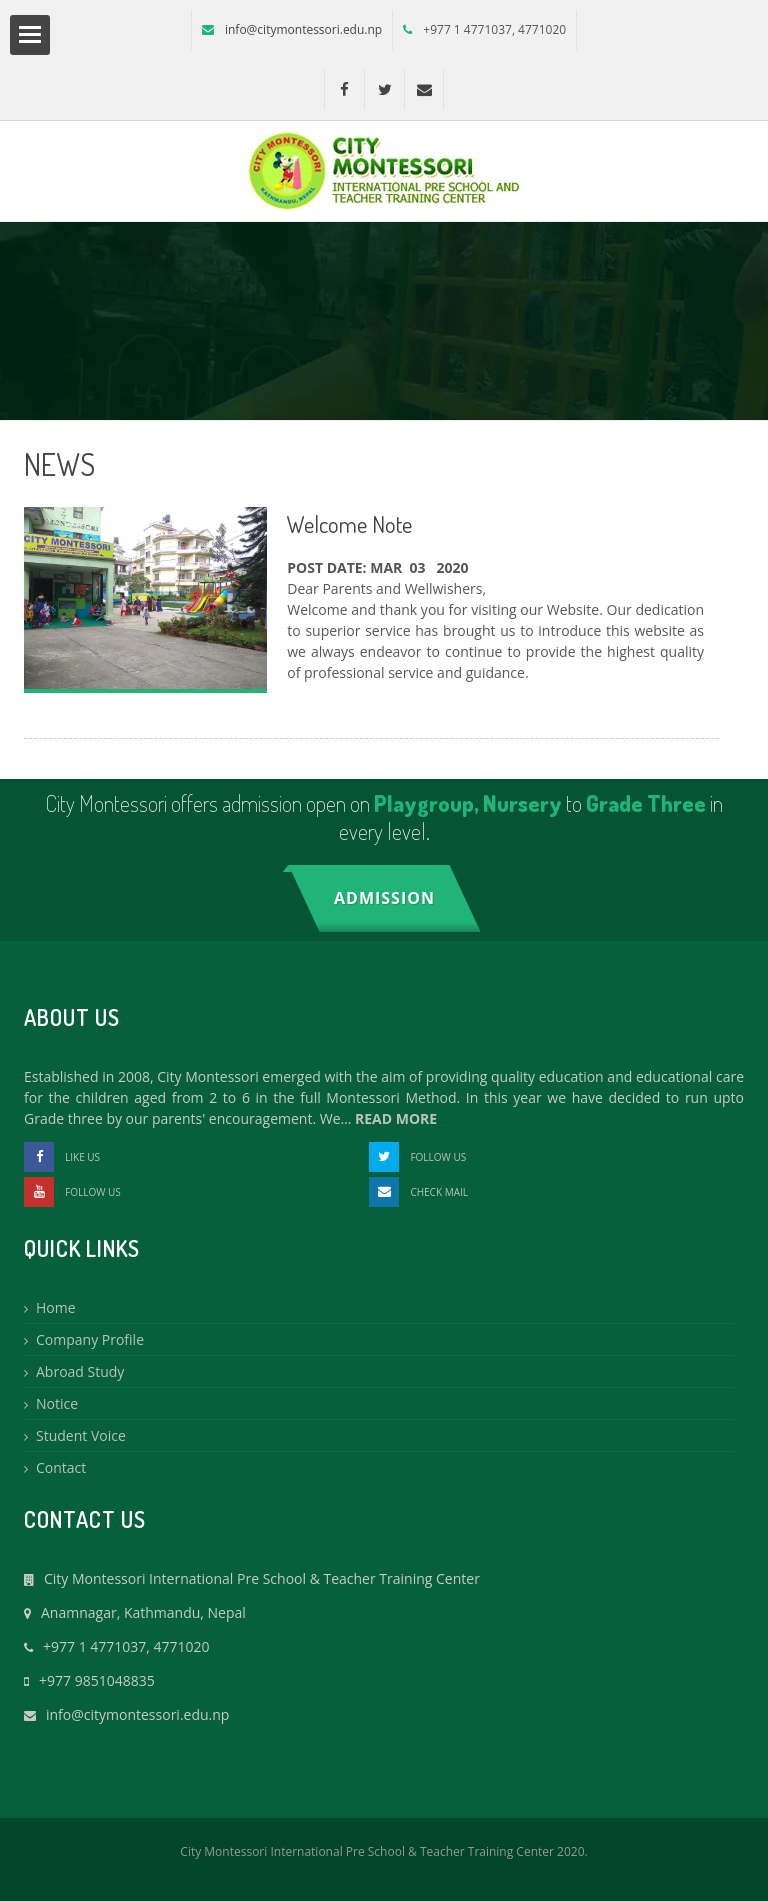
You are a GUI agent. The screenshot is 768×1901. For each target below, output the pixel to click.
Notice (57, 1403)
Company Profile (90, 1339)
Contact (61, 1467)
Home (56, 1307)
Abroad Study (80, 1371)
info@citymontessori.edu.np (303, 29)
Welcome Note (349, 523)
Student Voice (81, 1435)
